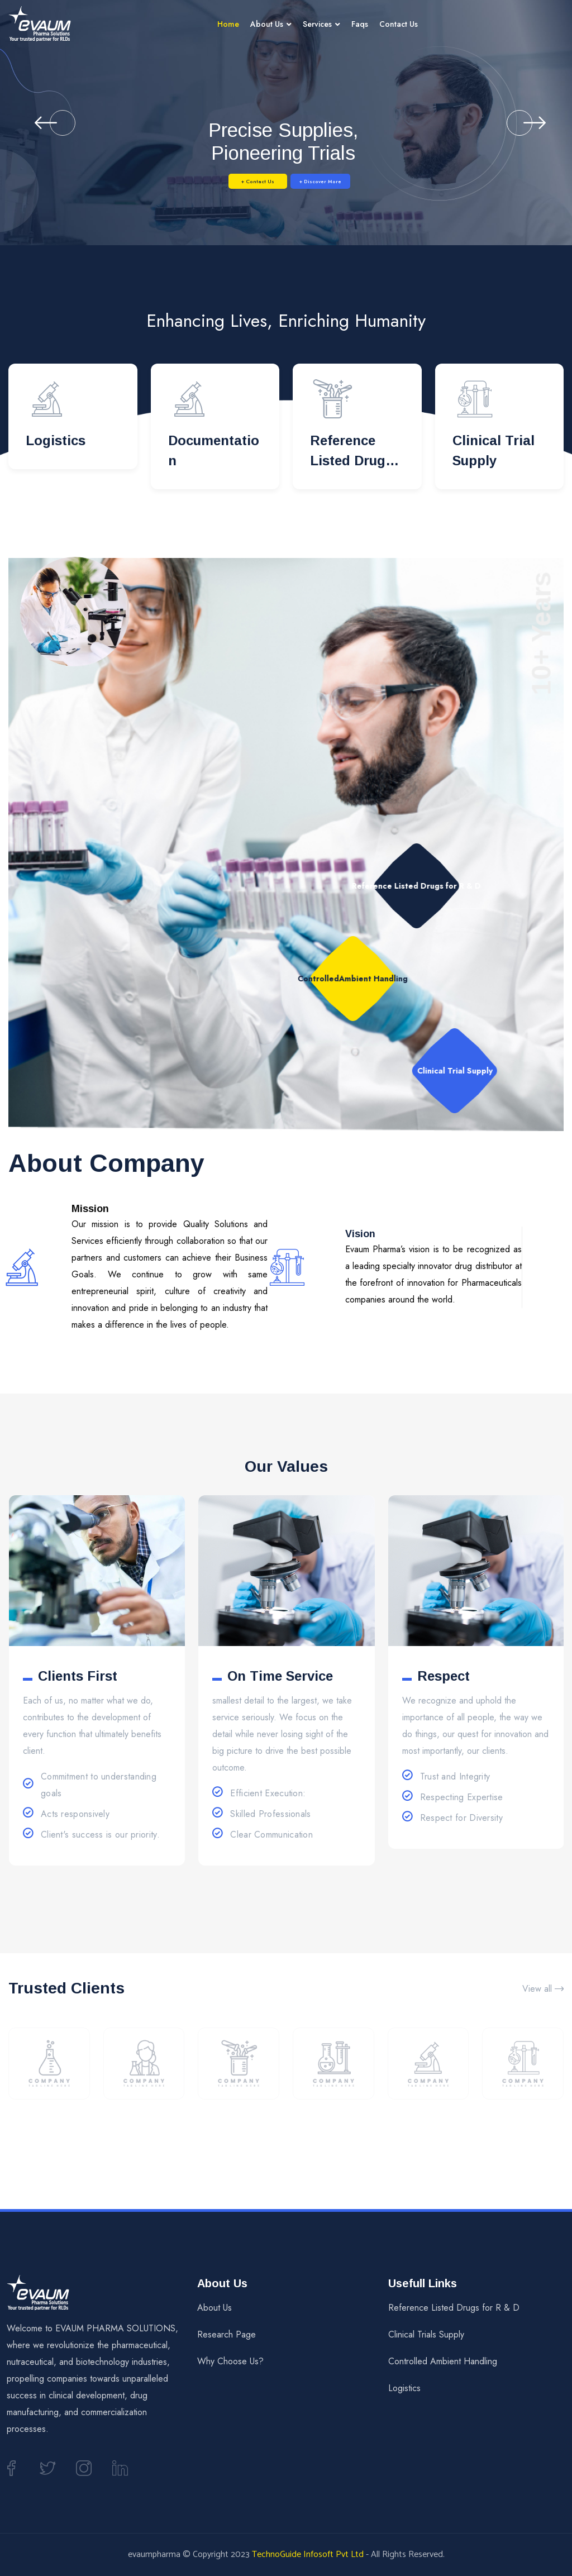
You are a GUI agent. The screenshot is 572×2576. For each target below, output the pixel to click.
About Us (266, 24)
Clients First (77, 1675)
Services (317, 24)
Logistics (55, 440)
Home (228, 24)
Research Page (226, 2334)
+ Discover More (347, 181)
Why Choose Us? (230, 2361)
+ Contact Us (231, 181)
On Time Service (280, 1675)
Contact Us (398, 24)
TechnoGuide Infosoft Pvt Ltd (308, 2554)
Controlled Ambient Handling (442, 2361)
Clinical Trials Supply (426, 2334)
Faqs (359, 24)
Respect (443, 1675)
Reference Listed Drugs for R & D (351, 460)
